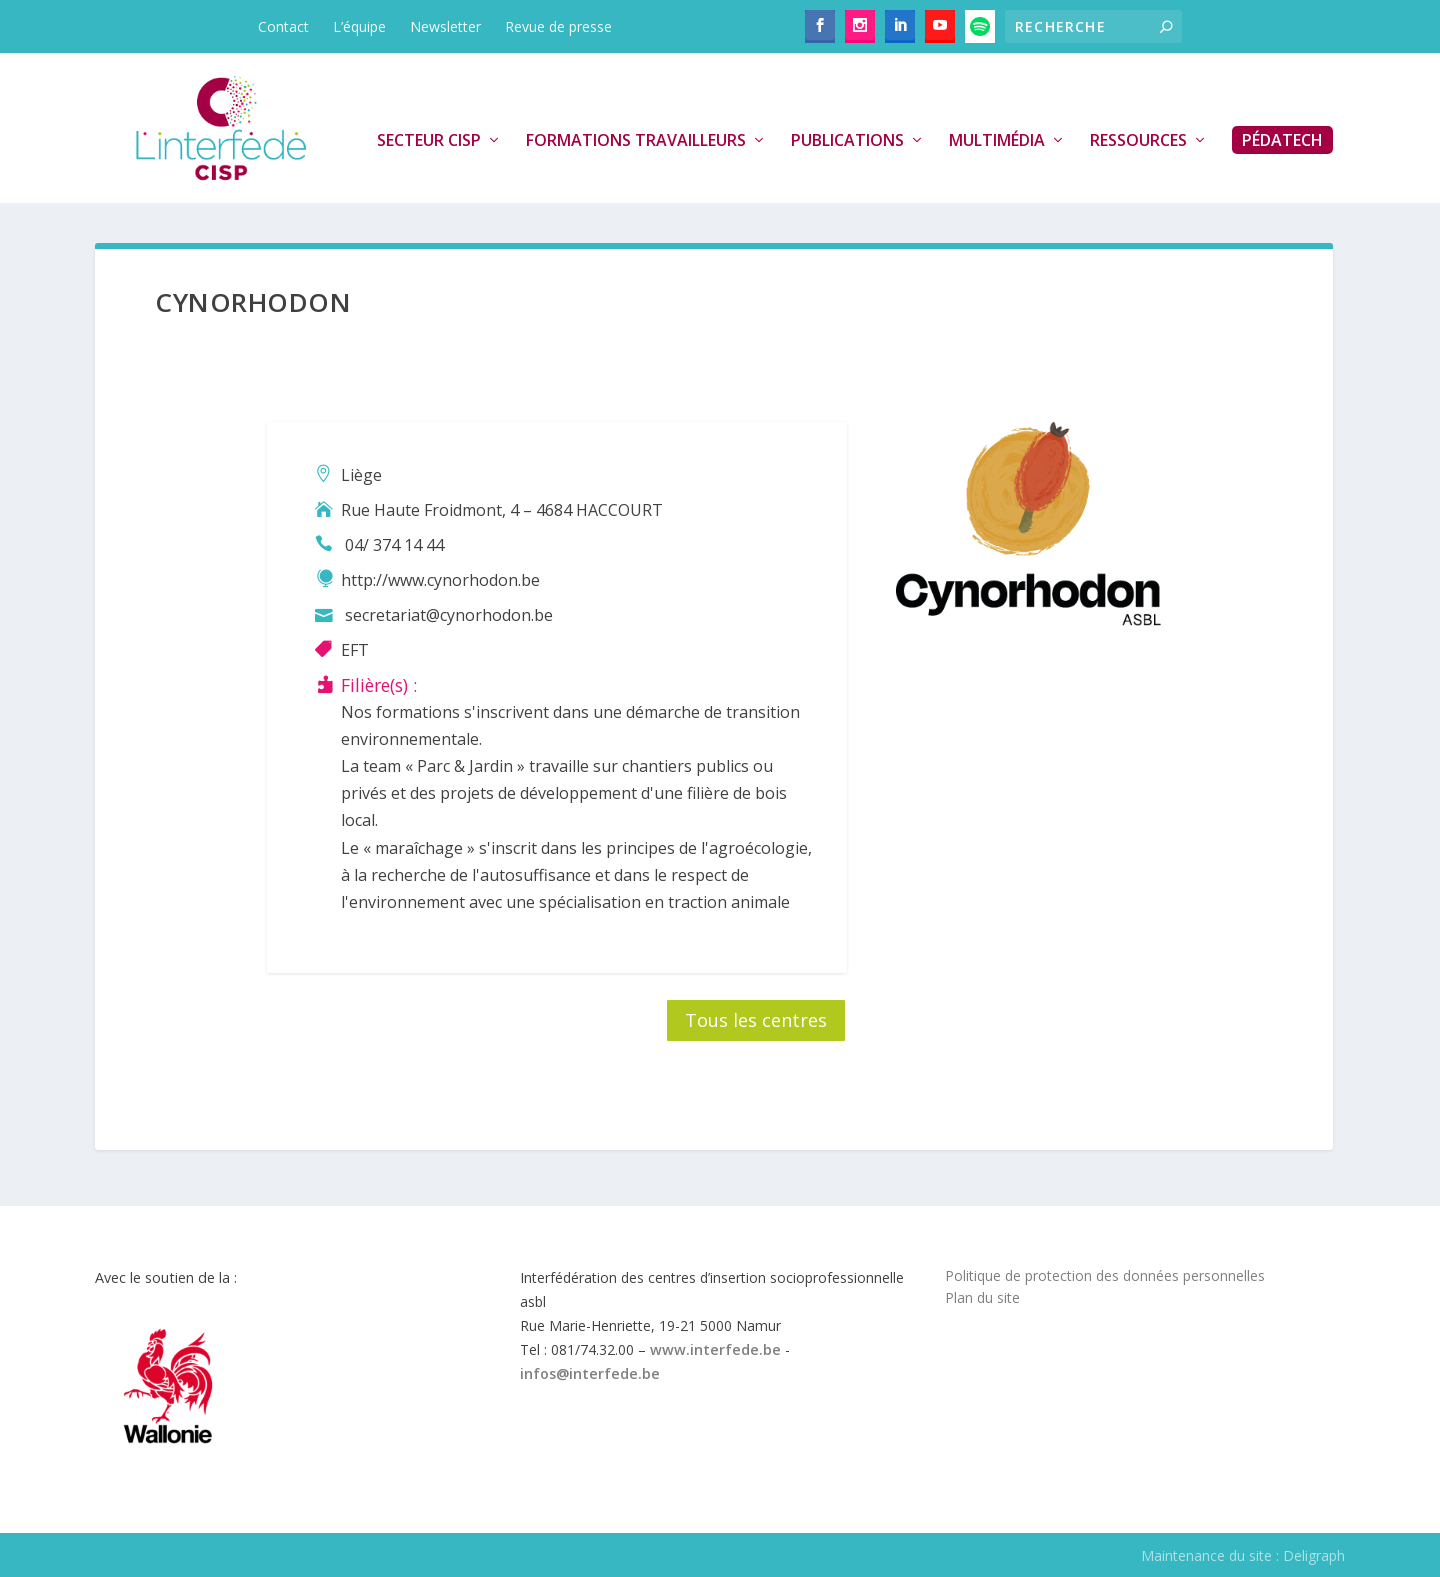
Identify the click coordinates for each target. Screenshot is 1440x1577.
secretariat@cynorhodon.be (449, 615)
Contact (283, 26)
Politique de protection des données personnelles (1105, 1275)
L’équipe (359, 26)
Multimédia (997, 141)
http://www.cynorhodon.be (440, 580)
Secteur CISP (429, 141)
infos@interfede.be (590, 1373)
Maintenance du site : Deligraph (1243, 1555)
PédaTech (1282, 140)
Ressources (1138, 141)
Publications (847, 141)
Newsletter (445, 26)
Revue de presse (558, 26)
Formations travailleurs (636, 141)
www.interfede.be (715, 1349)
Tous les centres (756, 1020)
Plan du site (982, 1297)
